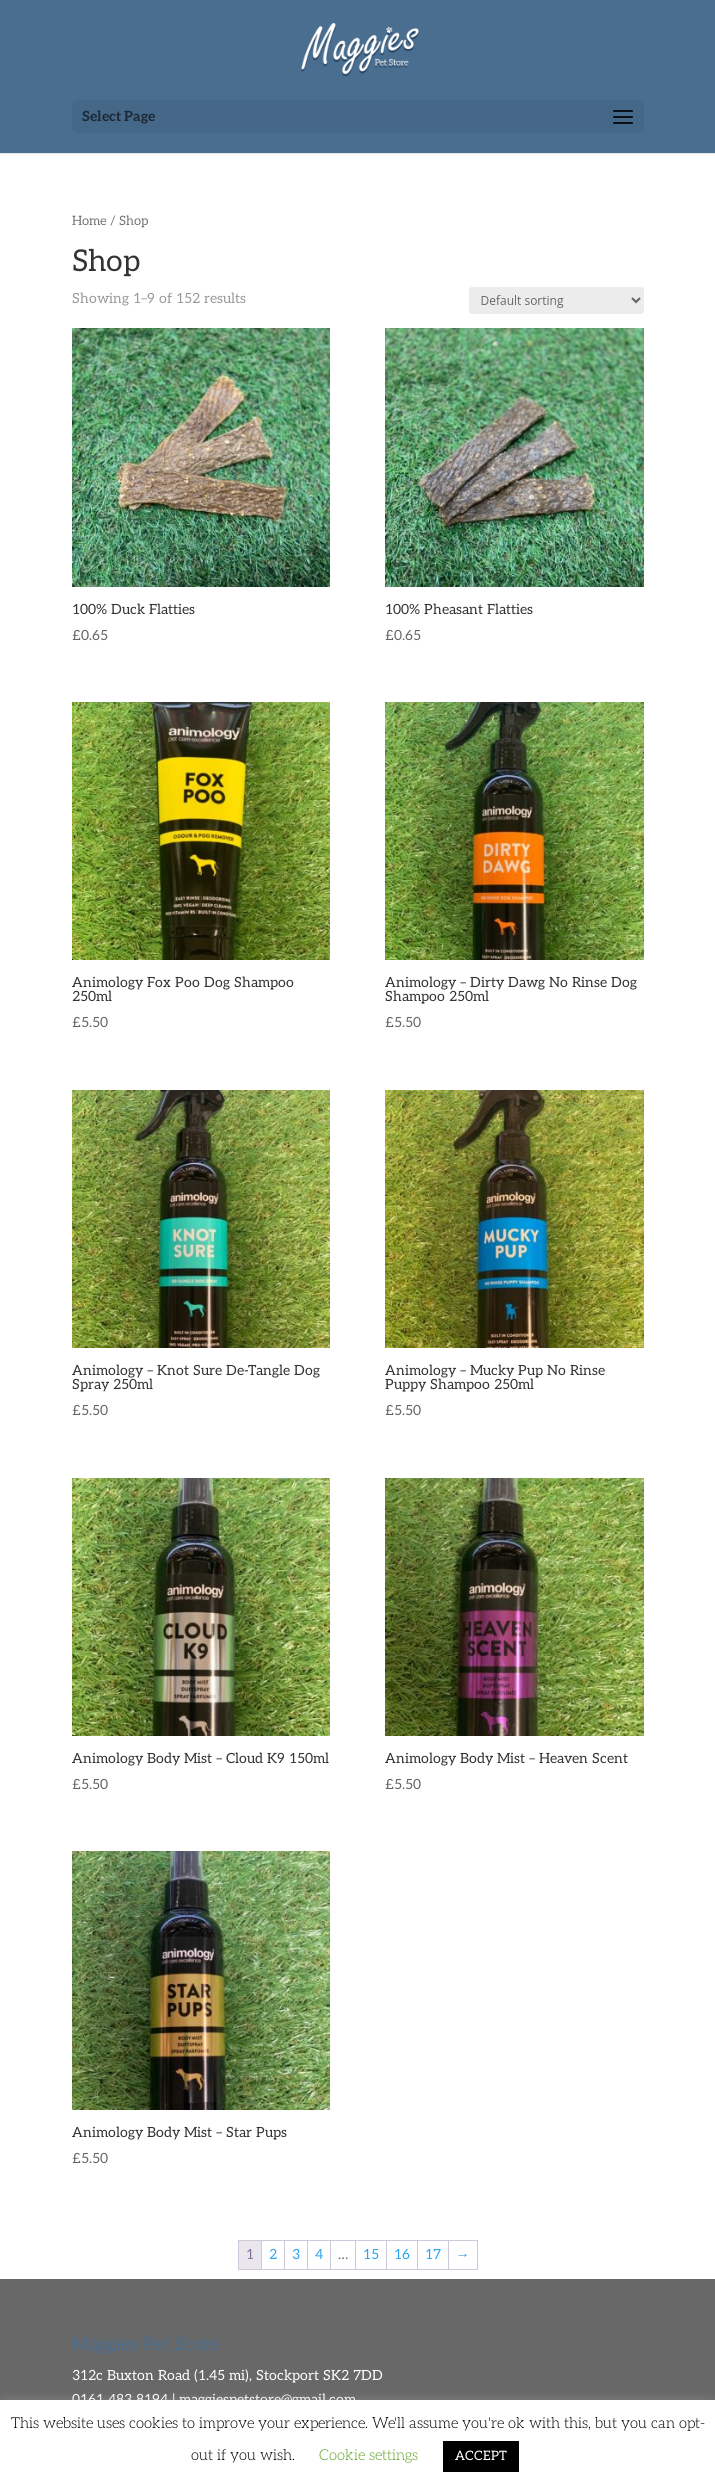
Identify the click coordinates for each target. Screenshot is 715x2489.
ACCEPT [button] (481, 2456)
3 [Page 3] (296, 2254)
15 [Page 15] (371, 2254)
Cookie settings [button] (368, 2455)
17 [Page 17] (433, 2254)
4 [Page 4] (319, 2254)
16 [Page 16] (402, 2254)
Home (89, 221)
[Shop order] (556, 300)
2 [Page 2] (273, 2254)
